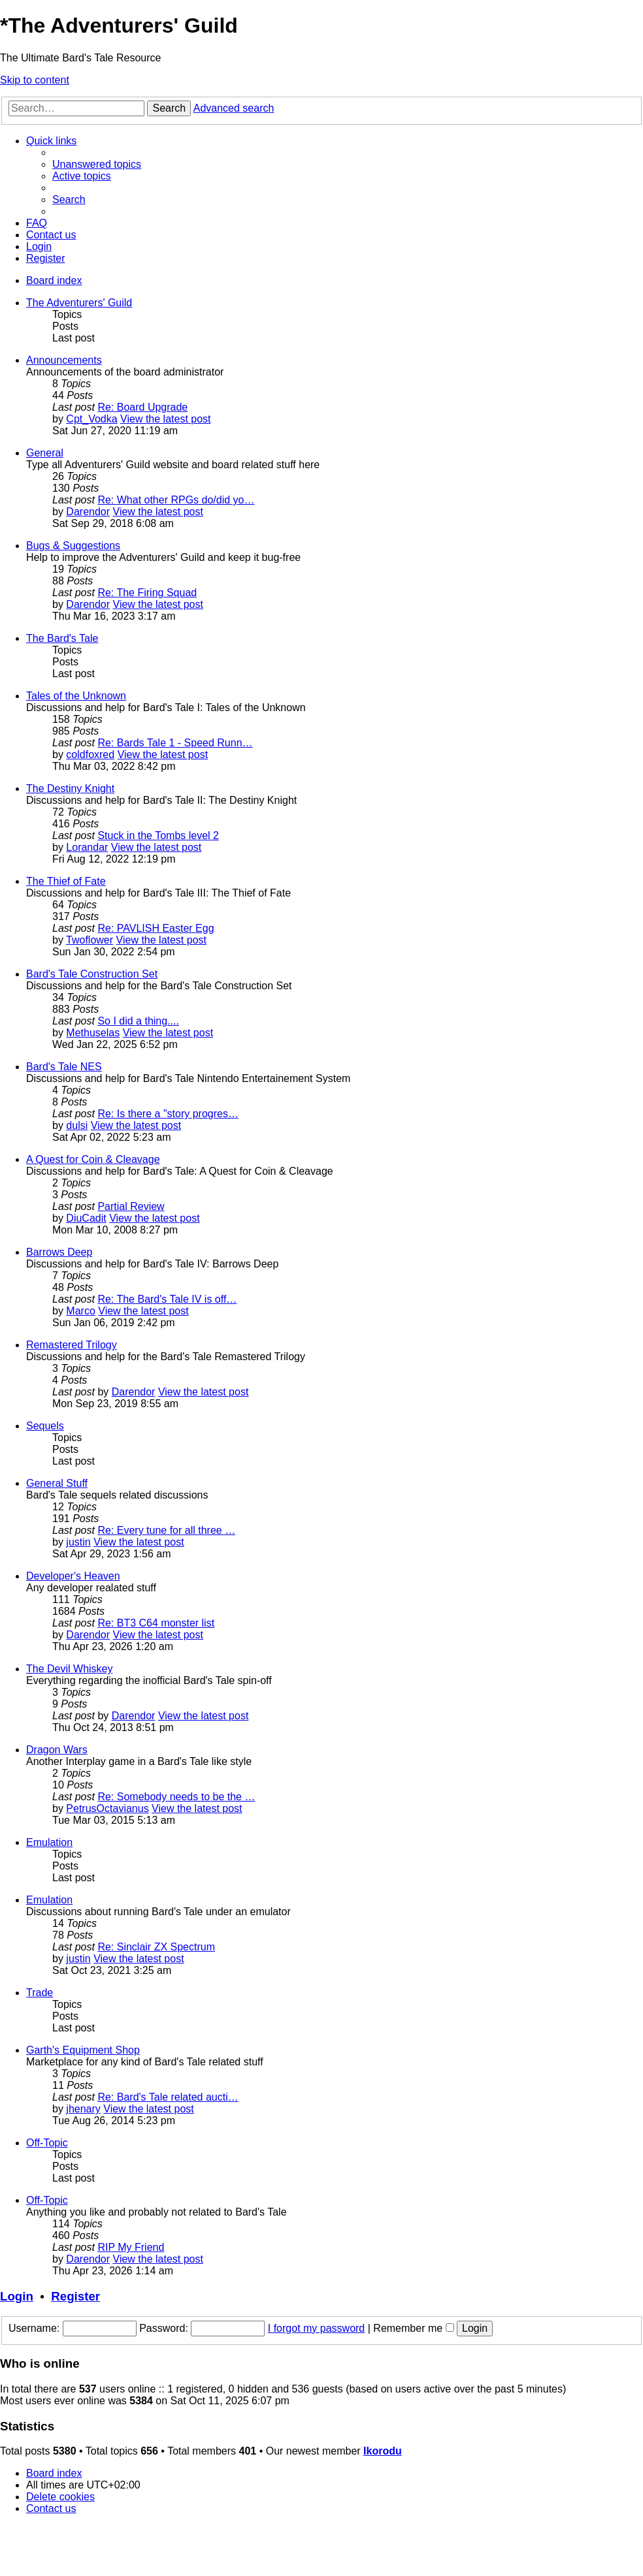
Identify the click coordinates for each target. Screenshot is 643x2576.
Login (16, 2296)
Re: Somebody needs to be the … (176, 1796)
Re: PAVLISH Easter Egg (155, 928)
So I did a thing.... (138, 1020)
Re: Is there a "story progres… (168, 1113)
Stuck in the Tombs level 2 (158, 835)
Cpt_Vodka (91, 418)
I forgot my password (316, 2328)
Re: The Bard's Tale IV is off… (167, 1299)
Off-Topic (47, 2142)
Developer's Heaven (73, 1576)
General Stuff (57, 1483)
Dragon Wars (57, 1749)
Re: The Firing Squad (147, 592)
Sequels (45, 1425)
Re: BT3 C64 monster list (155, 1623)
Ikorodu (382, 2451)
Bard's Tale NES (64, 1066)
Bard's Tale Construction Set (91, 973)
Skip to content (34, 80)
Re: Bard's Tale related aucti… (167, 2097)
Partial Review (130, 1206)
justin (78, 1542)
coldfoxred (90, 754)
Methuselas (93, 1032)
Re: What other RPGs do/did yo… (175, 499)
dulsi (77, 1125)
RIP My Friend (130, 2247)
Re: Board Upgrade (142, 407)
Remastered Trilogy (71, 1344)
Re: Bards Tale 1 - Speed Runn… (174, 742)
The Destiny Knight (70, 788)
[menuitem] (96, 164)
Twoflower (89, 940)
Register (75, 2296)
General (44, 452)
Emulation (49, 1842)
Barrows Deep (59, 1252)
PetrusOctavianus (107, 1808)
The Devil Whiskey (69, 1668)
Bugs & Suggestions (73, 545)
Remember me (413, 2328)
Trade (39, 1992)
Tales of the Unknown (76, 695)
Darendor (88, 511)
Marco (80, 1310)
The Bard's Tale (62, 638)
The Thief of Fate (66, 881)
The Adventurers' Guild (79, 302)
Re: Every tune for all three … (166, 1530)
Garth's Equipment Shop (83, 2050)
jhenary (83, 2108)
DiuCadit (86, 1218)
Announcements (64, 360)
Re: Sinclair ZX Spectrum (156, 1946)
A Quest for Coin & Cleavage (93, 1159)
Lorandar (87, 847)
